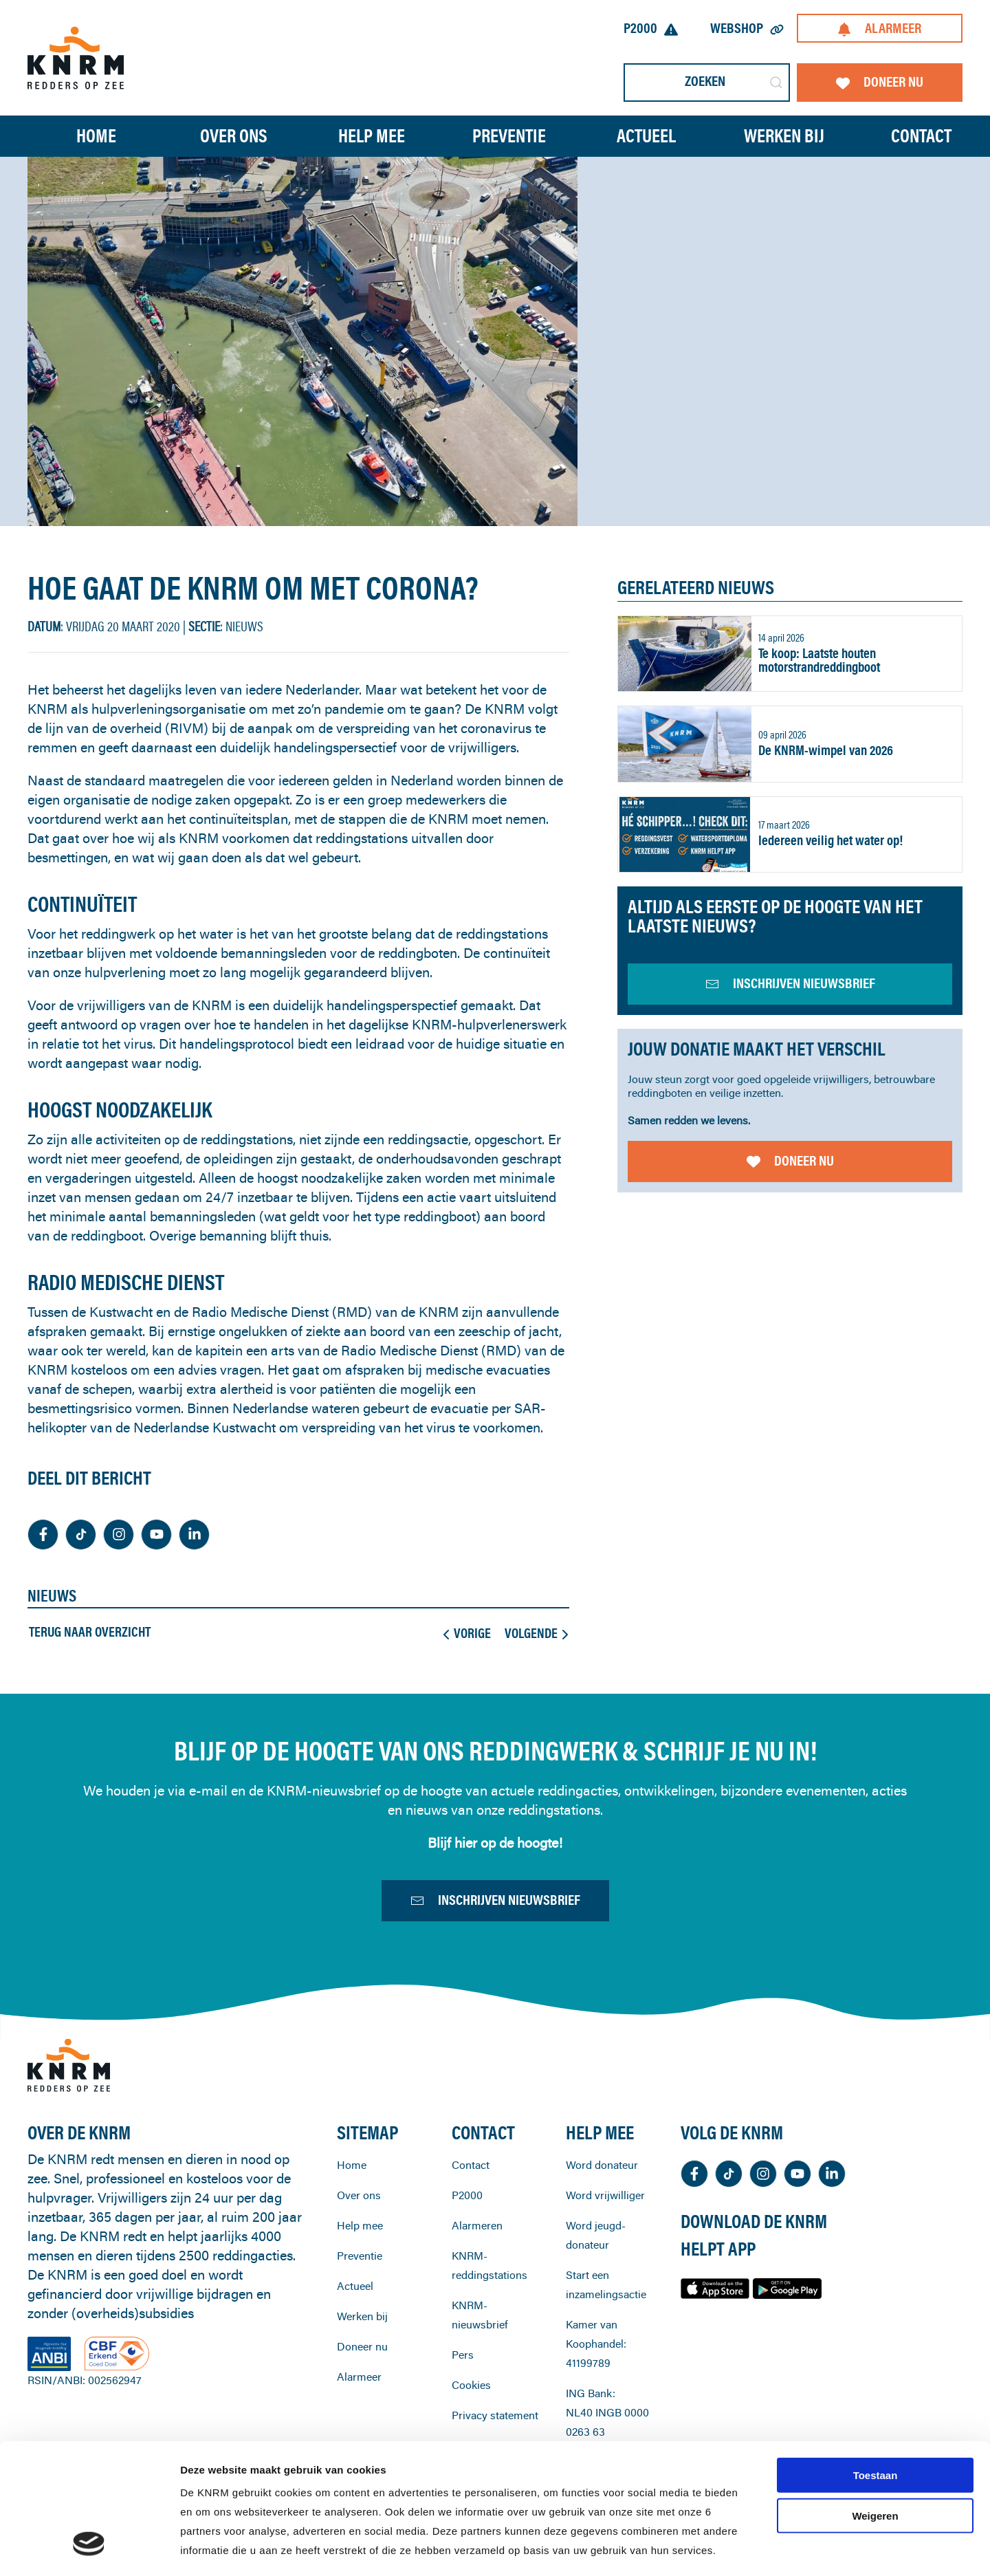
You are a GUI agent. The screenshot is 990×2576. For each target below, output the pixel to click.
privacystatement (508, 2496)
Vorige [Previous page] (467, 1633)
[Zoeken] (707, 82)
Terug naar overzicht (90, 1632)
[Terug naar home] (76, 57)
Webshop (747, 28)
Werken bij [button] (784, 136)
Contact (921, 136)
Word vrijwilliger (605, 2256)
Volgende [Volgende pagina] (536, 1633)
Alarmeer (879, 28)
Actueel (646, 136)
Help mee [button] (371, 136)
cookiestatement (535, 2477)
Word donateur (602, 2226)
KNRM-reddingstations (489, 2327)
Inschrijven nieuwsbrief (495, 1906)
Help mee (360, 2287)
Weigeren (875, 2404)
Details (727, 2549)
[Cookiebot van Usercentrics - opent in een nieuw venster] (89, 2549)
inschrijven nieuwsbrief (790, 983)
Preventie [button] (509, 136)
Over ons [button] (233, 136)
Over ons (359, 2256)
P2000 (651, 28)
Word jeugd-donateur (596, 2297)
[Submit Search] (776, 82)
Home (96, 136)
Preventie (359, 2317)
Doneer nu (879, 81)
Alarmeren (477, 2287)
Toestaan (875, 2364)
